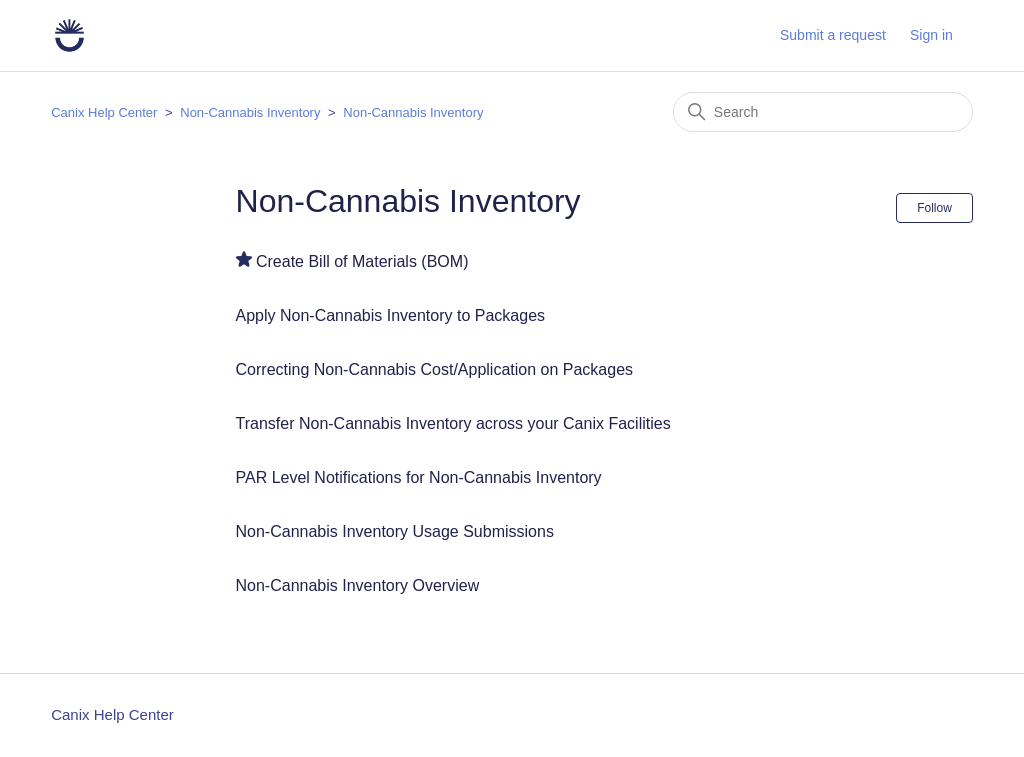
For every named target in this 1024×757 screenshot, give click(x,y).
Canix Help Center (104, 112)
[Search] (823, 112)
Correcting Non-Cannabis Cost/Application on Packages (435, 369)
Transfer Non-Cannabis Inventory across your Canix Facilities (453, 423)
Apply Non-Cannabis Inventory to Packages (391, 315)
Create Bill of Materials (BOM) (362, 261)
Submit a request (833, 35)
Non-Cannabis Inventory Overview (358, 585)
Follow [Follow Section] (934, 208)
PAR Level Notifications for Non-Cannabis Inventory (419, 477)
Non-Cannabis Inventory (252, 112)
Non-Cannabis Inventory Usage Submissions (395, 531)
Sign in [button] (931, 35)
